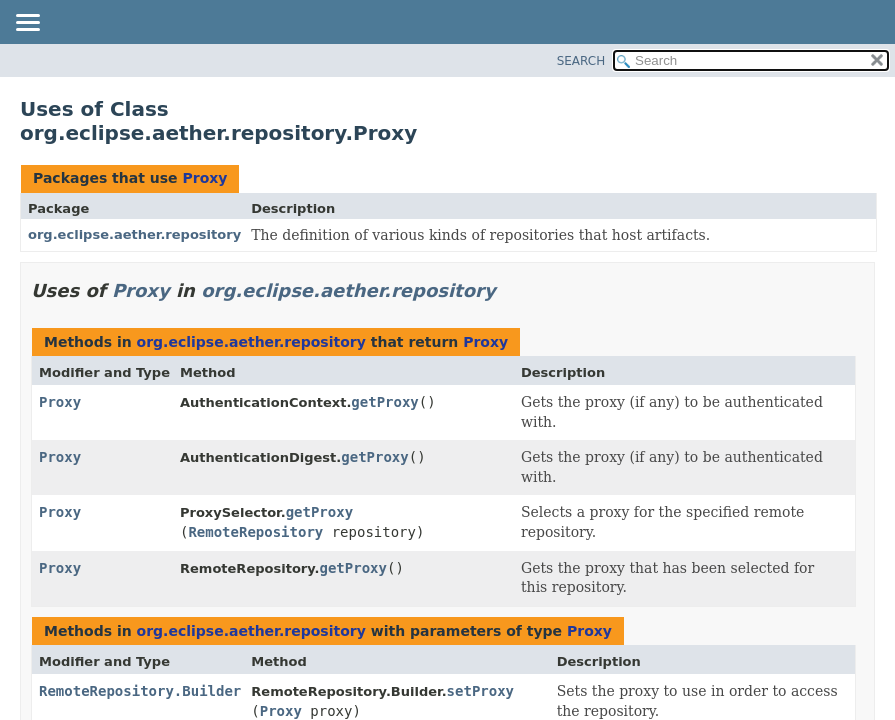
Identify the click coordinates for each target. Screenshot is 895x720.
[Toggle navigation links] (27, 24)
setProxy (480, 691)
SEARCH (581, 61)
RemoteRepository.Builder (140, 691)
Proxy (204, 178)
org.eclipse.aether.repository (134, 234)
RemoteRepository (255, 532)
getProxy (384, 402)
